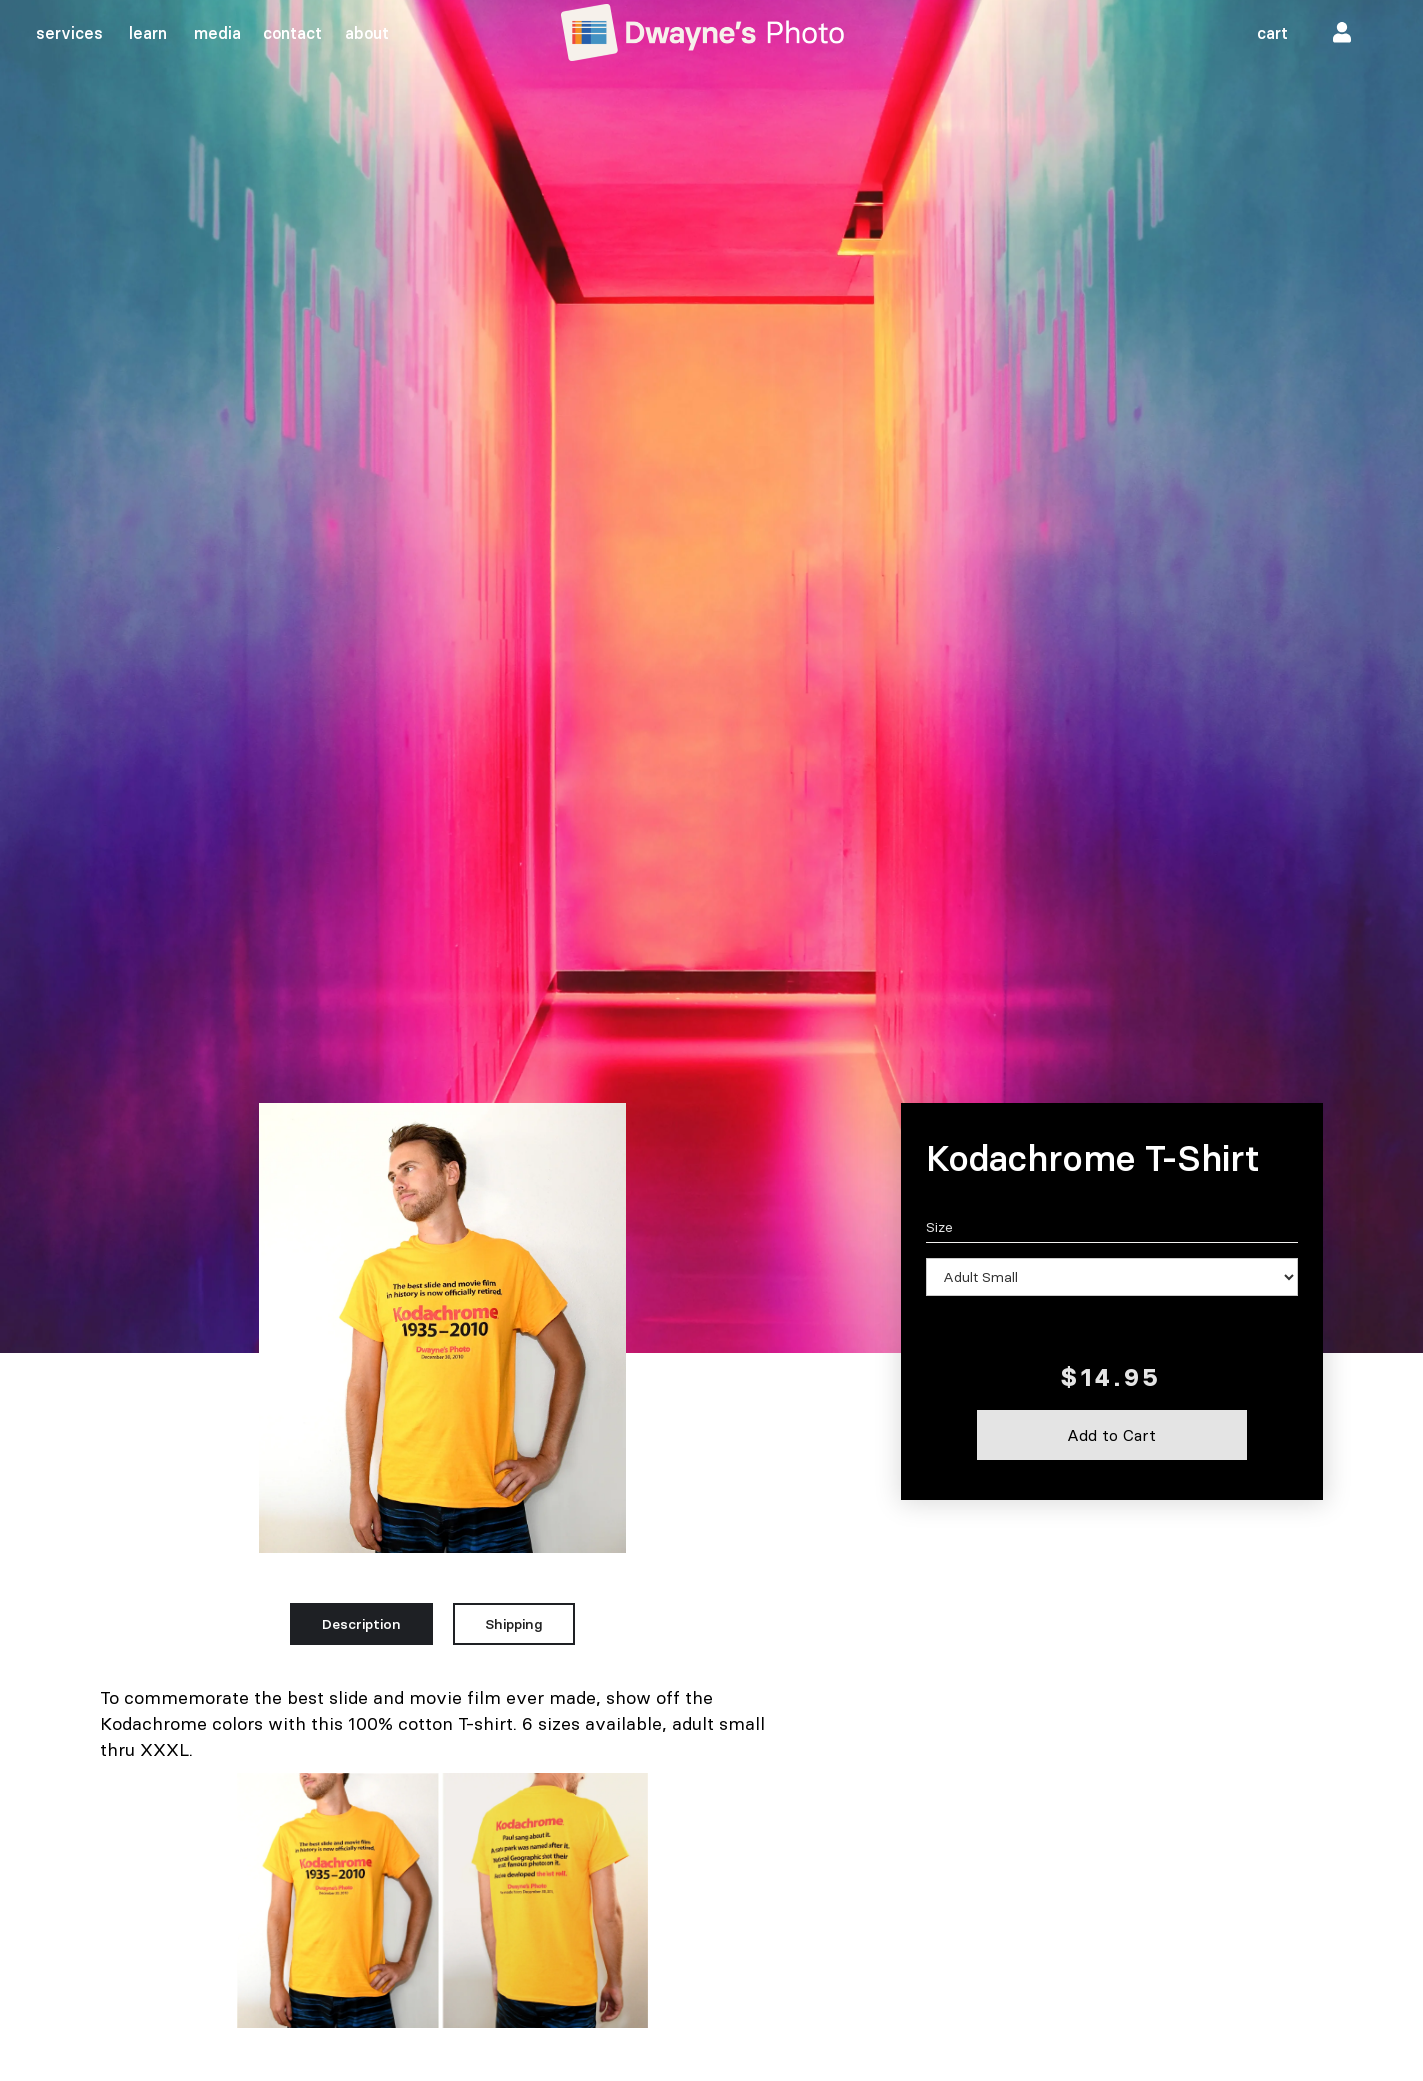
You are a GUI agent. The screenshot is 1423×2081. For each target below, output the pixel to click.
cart (1272, 33)
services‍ (69, 33)
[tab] (361, 1624)
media (217, 33)
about (367, 33)
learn (148, 33)
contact (292, 33)
